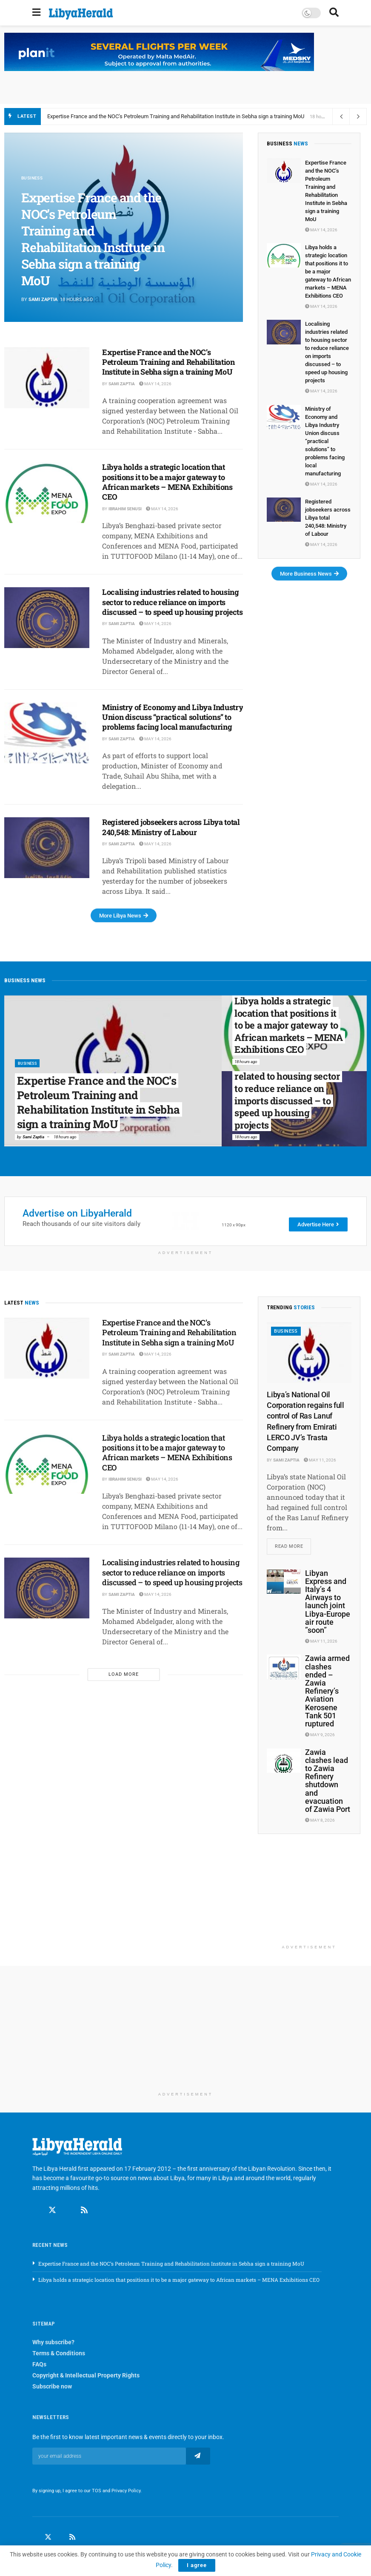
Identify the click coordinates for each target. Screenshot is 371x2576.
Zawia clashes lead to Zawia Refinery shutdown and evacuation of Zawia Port (327, 1781)
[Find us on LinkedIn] (60, 2538)
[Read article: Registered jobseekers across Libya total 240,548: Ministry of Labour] (46, 847)
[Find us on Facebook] (36, 2211)
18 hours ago (65, 1136)
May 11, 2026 (320, 1460)
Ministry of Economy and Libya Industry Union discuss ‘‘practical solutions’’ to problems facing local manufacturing (172, 717)
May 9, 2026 (320, 1736)
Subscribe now (52, 2387)
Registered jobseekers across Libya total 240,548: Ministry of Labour (171, 827)
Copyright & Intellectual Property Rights (86, 2376)
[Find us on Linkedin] (68, 2211)
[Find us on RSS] (84, 2211)
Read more (293, 1544)
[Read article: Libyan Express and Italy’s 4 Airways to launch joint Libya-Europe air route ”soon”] (284, 1582)
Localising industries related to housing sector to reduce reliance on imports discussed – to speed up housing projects (172, 602)
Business (33, 178)
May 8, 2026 (320, 1821)
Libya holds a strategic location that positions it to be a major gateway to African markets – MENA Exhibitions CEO (167, 482)
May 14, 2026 (155, 383)
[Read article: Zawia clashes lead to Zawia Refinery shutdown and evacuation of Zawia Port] (284, 1761)
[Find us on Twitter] (52, 2211)
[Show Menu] (36, 13)
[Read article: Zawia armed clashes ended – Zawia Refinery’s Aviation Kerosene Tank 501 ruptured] (284, 1668)
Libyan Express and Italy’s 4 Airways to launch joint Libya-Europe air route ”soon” (327, 1602)
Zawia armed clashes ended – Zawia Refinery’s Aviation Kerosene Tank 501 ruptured (327, 1692)
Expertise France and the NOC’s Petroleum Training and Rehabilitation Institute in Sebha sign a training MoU (175, 116)
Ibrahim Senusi (125, 508)
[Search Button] (334, 13)
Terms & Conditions (58, 2354)
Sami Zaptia (43, 299)
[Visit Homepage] (81, 14)
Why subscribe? (53, 2343)
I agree (197, 2565)
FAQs (39, 2365)
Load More (123, 1674)
